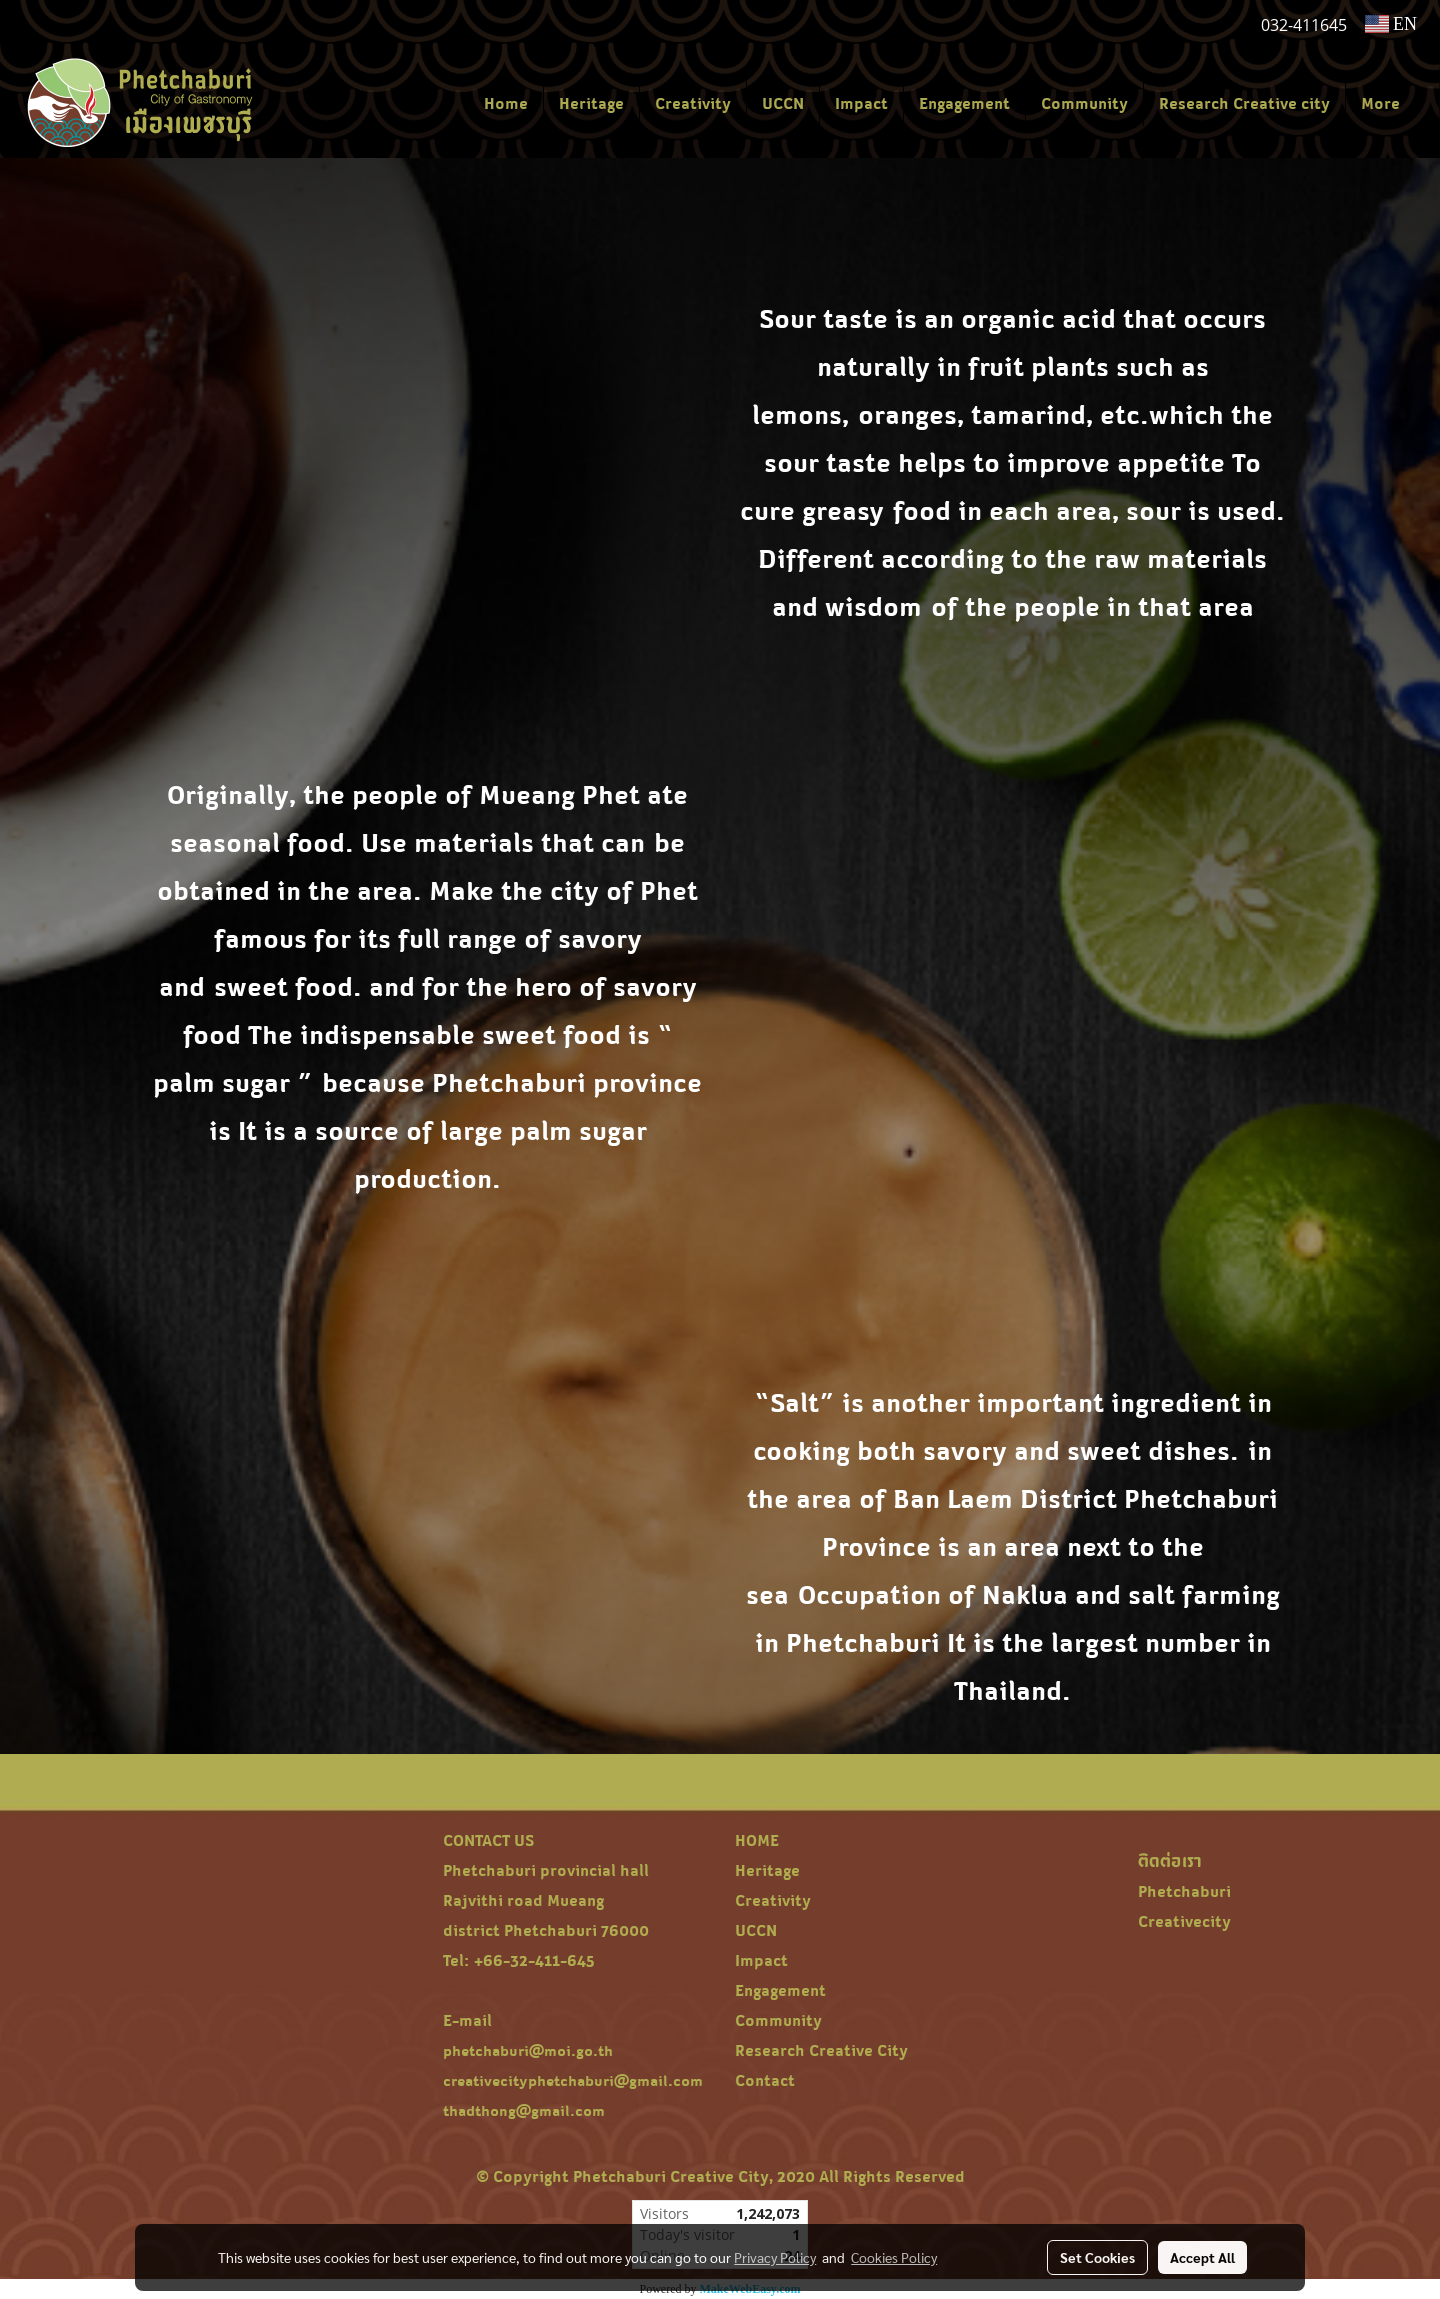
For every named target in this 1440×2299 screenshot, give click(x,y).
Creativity (693, 103)
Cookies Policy (894, 2257)
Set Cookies (1097, 2257)
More (1380, 103)
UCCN (783, 103)
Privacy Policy (775, 2257)
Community (1084, 103)
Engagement (964, 103)
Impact (861, 103)
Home (506, 103)
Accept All (1202, 2257)
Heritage (591, 103)
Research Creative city (1244, 103)
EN (1391, 24)
